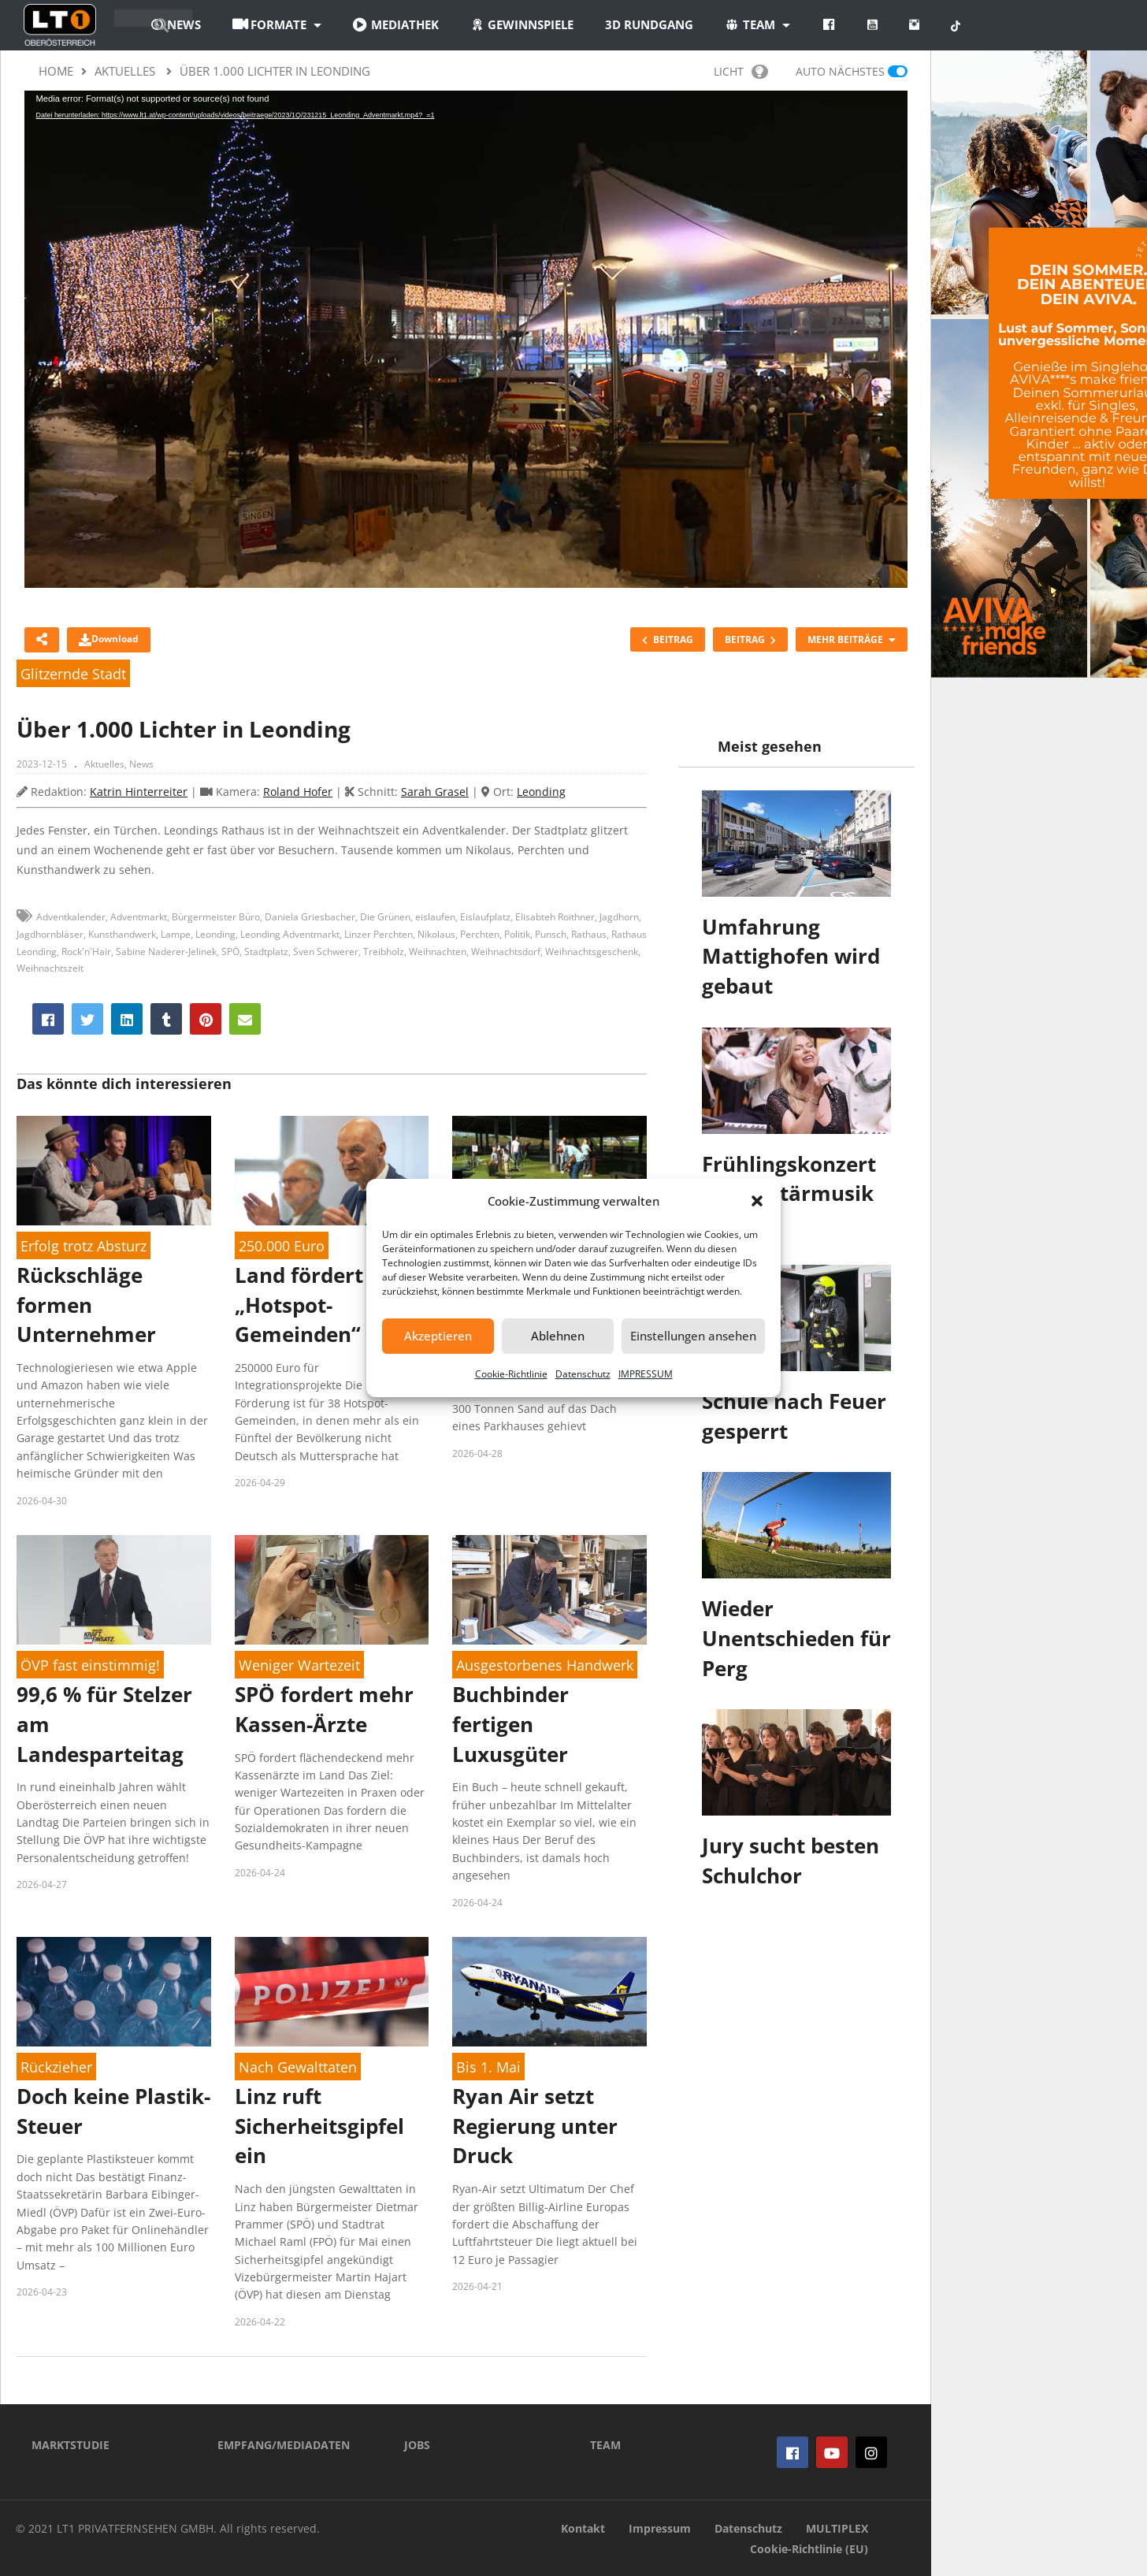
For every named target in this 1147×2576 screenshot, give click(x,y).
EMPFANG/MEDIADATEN (283, 2444)
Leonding (541, 791)
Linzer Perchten (378, 934)
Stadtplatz (266, 951)
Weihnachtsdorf (505, 951)
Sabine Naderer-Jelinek (166, 951)
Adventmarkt (138, 917)
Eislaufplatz (485, 917)
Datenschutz (583, 1374)
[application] (466, 339)
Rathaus (589, 934)
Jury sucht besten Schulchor (790, 1860)
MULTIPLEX (837, 2528)
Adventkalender (71, 917)
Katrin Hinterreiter (138, 791)
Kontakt (583, 2528)
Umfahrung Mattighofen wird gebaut (791, 956)
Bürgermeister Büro (216, 917)
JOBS (417, 2444)
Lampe (176, 934)
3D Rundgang (738, 24)
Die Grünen (385, 917)
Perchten (479, 934)
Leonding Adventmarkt (290, 934)
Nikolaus (436, 934)
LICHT (741, 71)
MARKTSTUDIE (71, 2444)
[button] (757, 1201)
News (141, 764)
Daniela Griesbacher (310, 917)
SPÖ (230, 951)
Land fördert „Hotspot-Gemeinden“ (299, 1304)
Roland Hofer (297, 791)
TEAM (605, 2444)
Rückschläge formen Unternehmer (86, 1304)
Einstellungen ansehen (693, 1336)
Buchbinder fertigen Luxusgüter (510, 1724)
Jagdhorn (619, 917)
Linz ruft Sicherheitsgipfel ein (319, 2125)
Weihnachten (437, 951)
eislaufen (435, 917)
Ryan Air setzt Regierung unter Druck (535, 2125)
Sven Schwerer (325, 951)
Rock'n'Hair (86, 951)
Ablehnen (558, 1336)
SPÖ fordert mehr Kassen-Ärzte (324, 1709)
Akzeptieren (438, 1336)
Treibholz (383, 951)
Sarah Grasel (435, 791)
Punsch (550, 934)
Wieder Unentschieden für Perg (796, 1638)
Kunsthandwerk (122, 934)
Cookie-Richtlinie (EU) (809, 2548)
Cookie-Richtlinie (511, 1374)
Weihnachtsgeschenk (591, 951)
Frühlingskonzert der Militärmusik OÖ (789, 1193)
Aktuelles (104, 764)
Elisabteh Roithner (555, 917)
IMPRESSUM (645, 1374)
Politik (517, 934)
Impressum (660, 2528)
